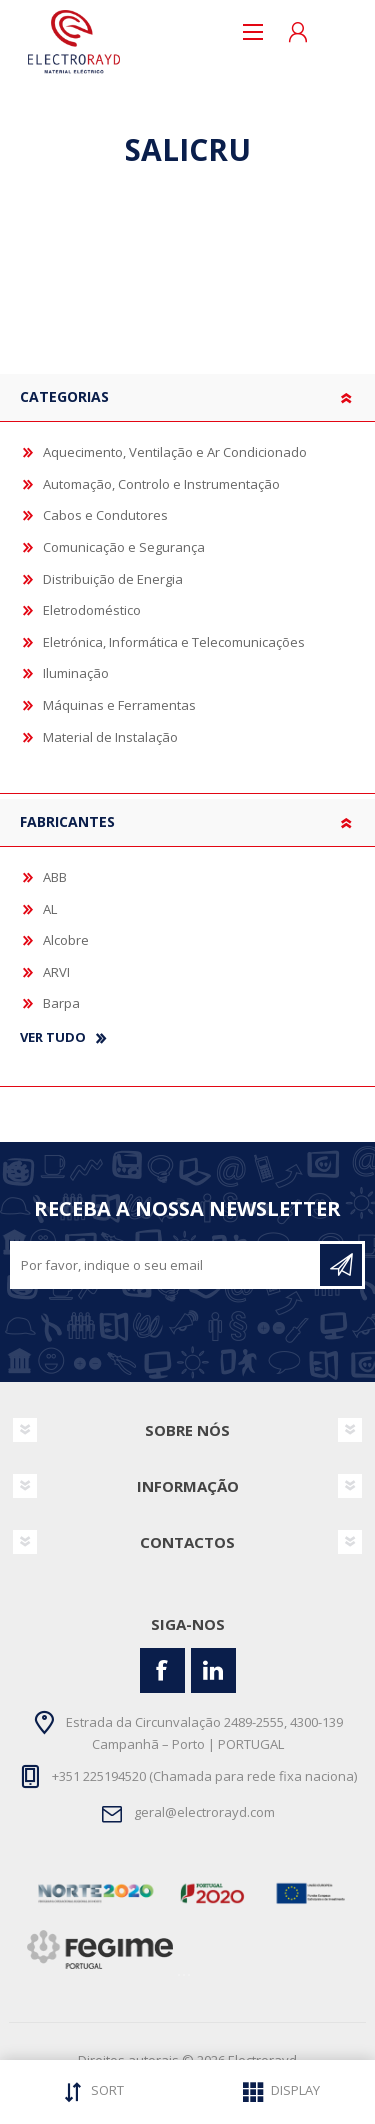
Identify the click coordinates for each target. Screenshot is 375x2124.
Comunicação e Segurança (124, 547)
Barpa (61, 1003)
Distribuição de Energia (113, 579)
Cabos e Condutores (105, 515)
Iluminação (76, 673)
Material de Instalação (110, 737)
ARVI (56, 972)
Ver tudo (53, 1038)
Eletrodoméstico (92, 610)
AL (50, 909)
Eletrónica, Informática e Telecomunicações (174, 642)
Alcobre (66, 940)
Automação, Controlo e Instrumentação (161, 484)
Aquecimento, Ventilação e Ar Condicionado (175, 452)
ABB (55, 877)
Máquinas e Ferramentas (119, 705)
